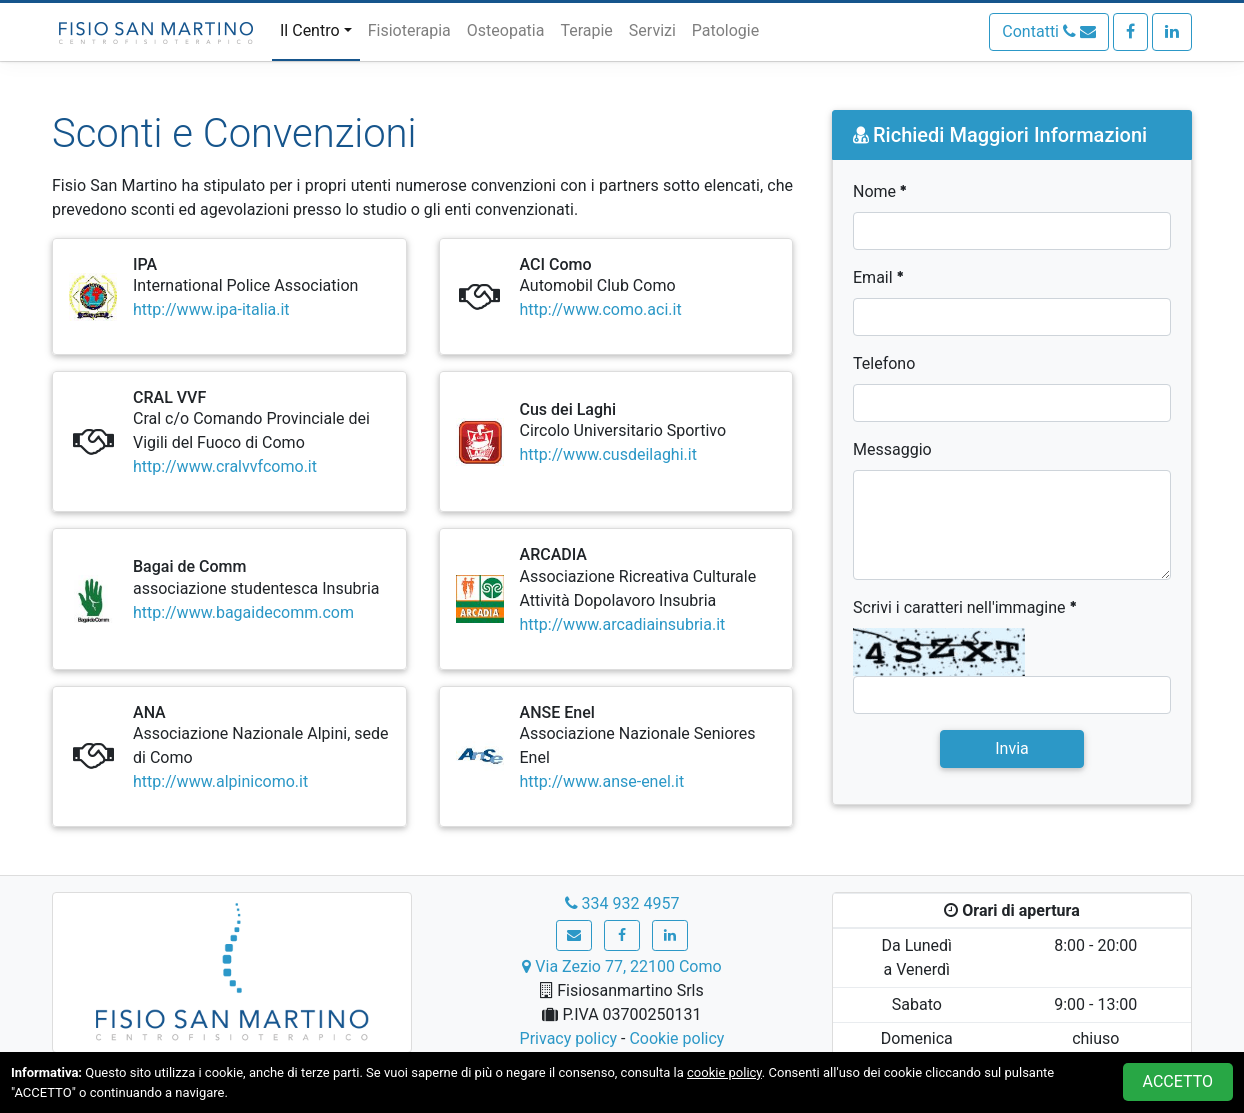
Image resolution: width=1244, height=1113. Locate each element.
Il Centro (310, 30)
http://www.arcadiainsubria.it (623, 624)
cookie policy (724, 1072)
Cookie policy (676, 1038)
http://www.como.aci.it (601, 309)
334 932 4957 (622, 903)
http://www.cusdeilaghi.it (608, 454)
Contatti (1049, 31)
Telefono (884, 363)
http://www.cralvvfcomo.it (225, 466)
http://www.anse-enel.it (602, 781)
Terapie (586, 30)
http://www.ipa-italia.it (211, 309)
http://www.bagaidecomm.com (243, 612)
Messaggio (892, 449)
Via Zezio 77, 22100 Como (621, 966)
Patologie (725, 30)
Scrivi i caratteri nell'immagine (965, 607)
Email (878, 277)
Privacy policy (569, 1038)
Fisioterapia (409, 30)
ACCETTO (1178, 1081)
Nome (880, 191)
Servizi (652, 30)
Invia (1012, 748)
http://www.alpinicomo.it (220, 781)
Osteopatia (506, 30)
